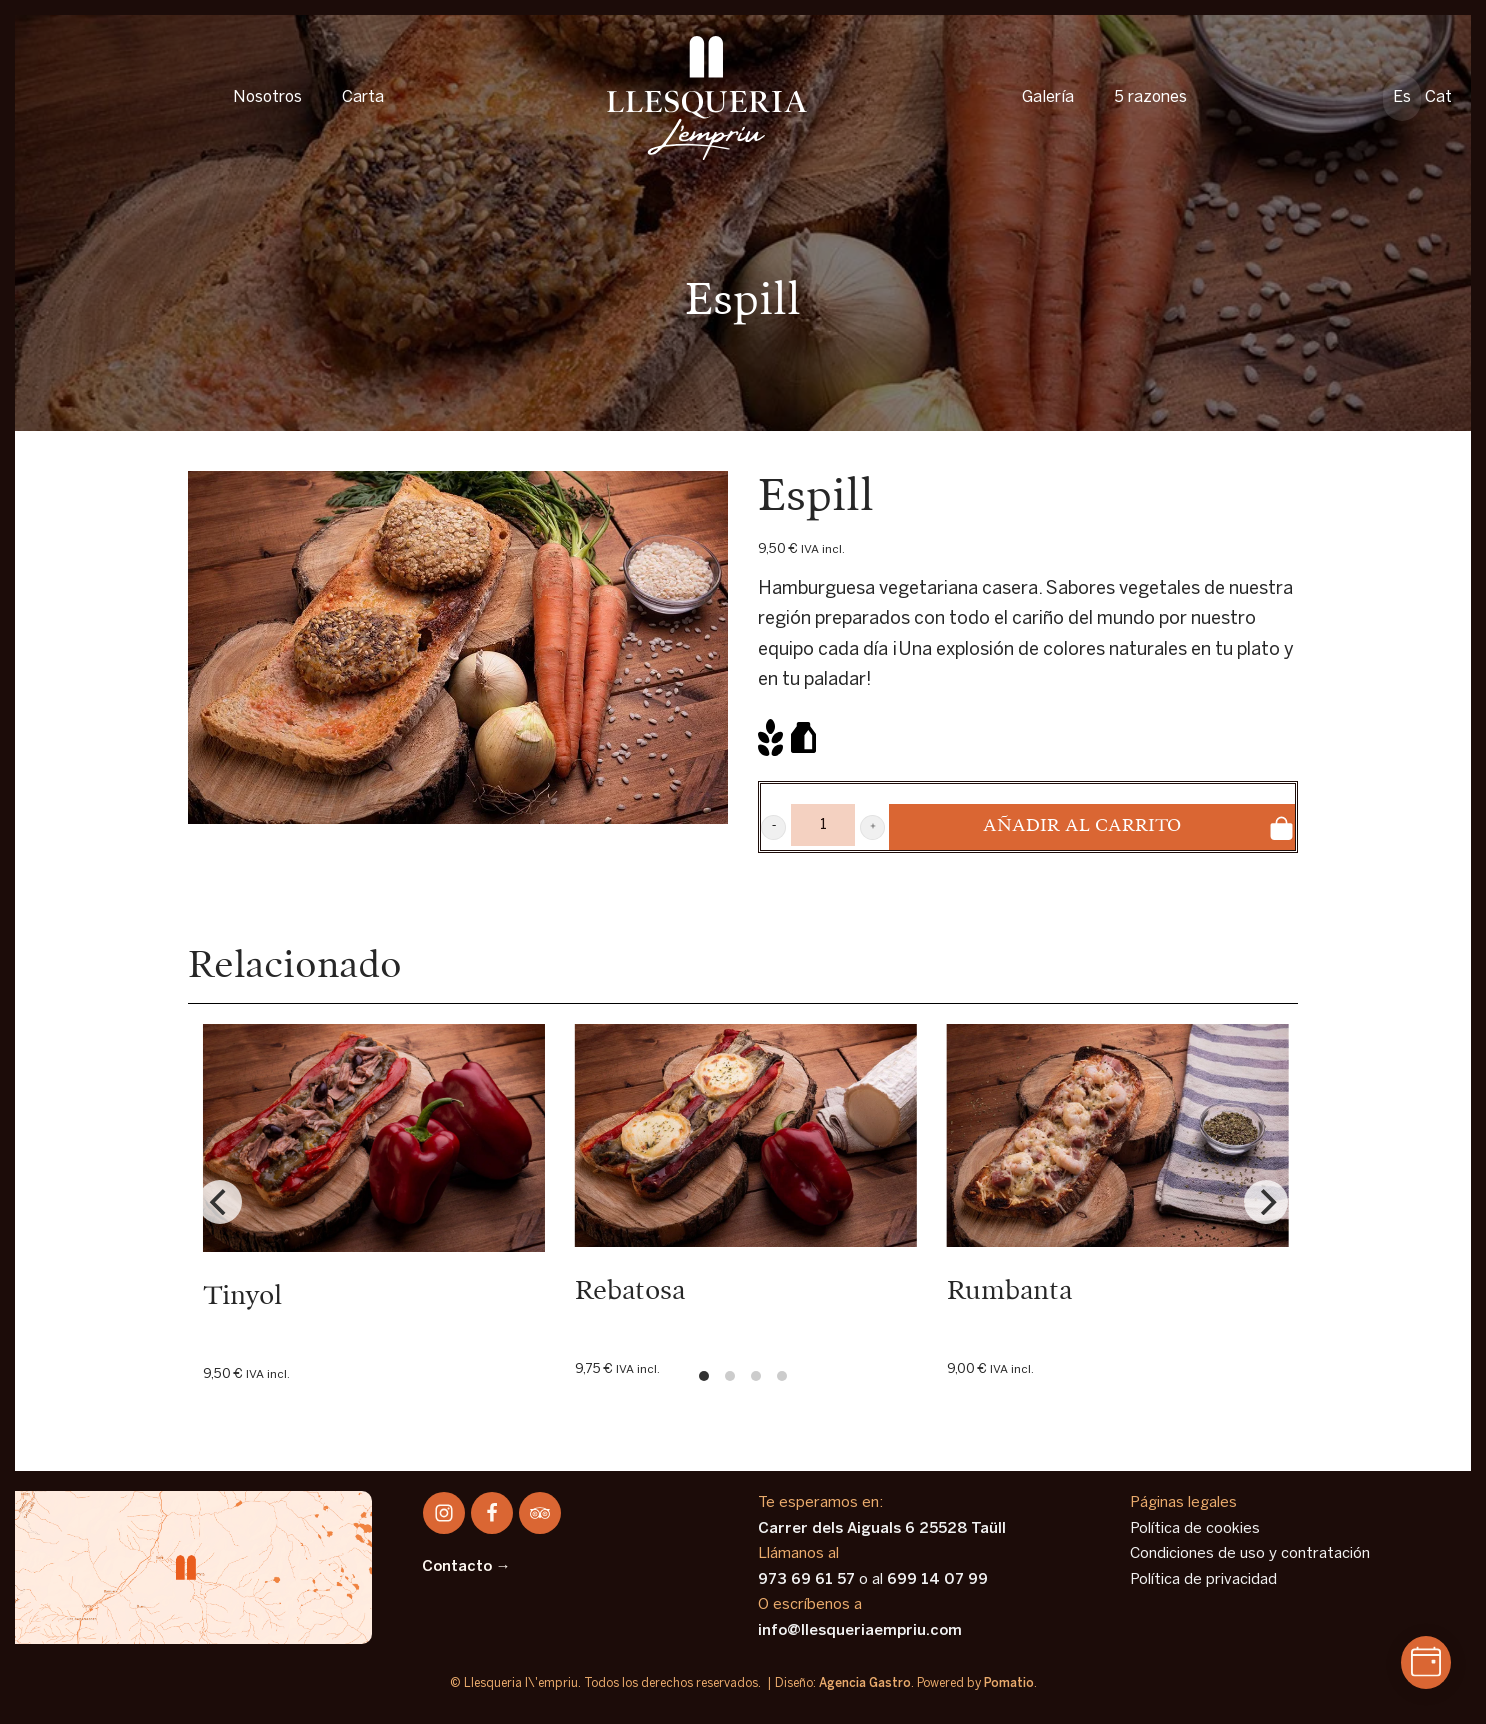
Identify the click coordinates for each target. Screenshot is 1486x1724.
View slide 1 (704, 1376)
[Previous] (220, 1202)
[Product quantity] (823, 825)
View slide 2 (730, 1376)
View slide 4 (782, 1376)
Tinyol (242, 1296)
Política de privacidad (1203, 1580)
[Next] (1266, 1202)
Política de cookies (1195, 1529)
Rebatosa (630, 1291)
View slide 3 (756, 1376)
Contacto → (466, 1567)
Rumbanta (1009, 1291)
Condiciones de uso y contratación (1250, 1554)
